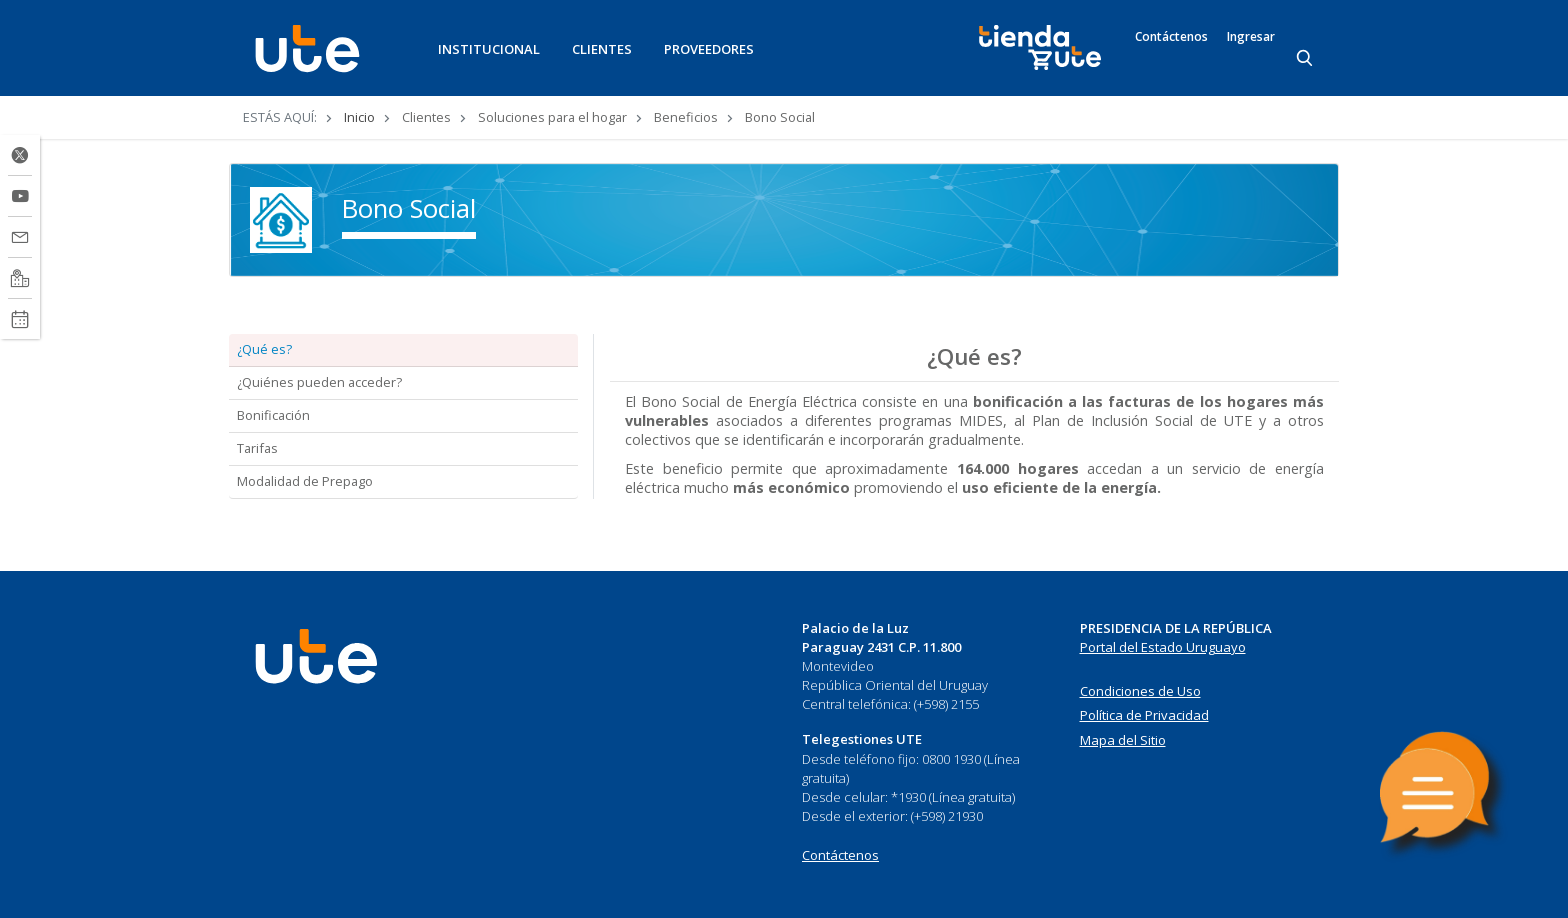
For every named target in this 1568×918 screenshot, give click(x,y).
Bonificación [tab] (273, 415)
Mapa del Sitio (1123, 740)
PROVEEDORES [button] (709, 49)
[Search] (1306, 59)
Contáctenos (1171, 37)
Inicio (359, 117)
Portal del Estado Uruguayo (1163, 647)
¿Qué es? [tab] (264, 349)
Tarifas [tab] (257, 448)
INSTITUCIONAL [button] (489, 49)
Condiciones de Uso (1140, 691)
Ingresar (1251, 37)
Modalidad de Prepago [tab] (305, 481)
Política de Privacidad (1144, 715)
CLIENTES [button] (602, 49)
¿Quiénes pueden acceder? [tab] (319, 382)
